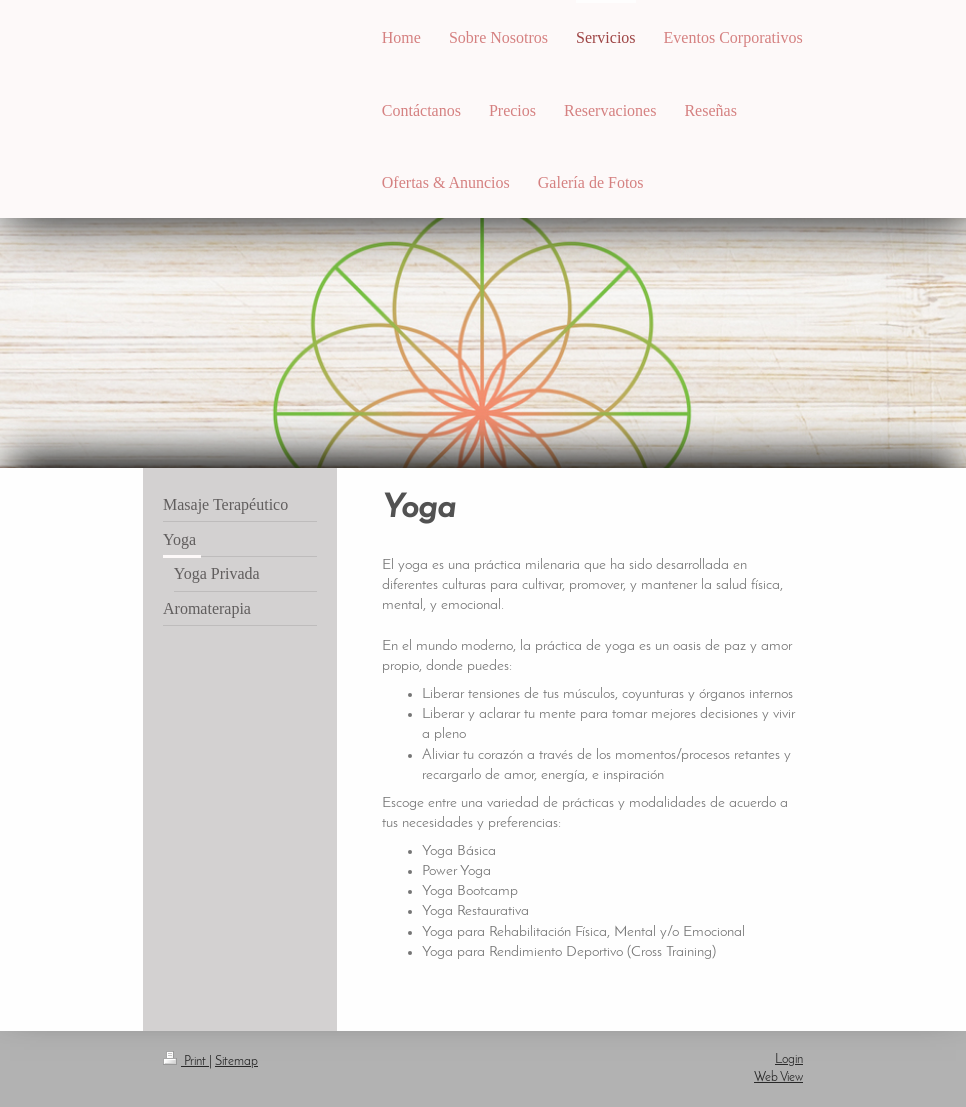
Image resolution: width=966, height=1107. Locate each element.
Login (789, 1059)
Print (186, 1061)
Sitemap (236, 1061)
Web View (778, 1077)
